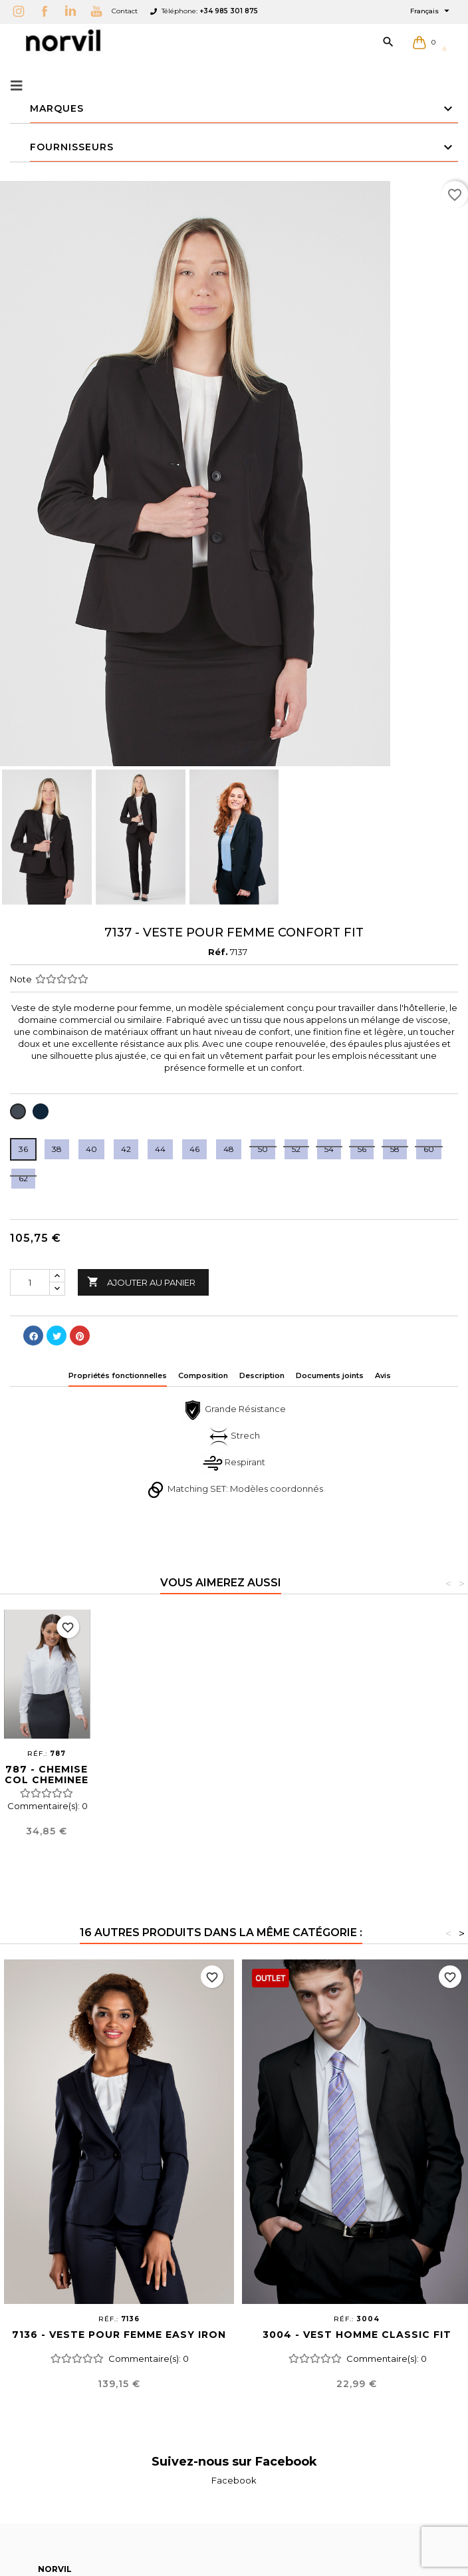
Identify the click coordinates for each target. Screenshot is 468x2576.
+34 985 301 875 (228, 11)
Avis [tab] (383, 1375)
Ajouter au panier (141, 1282)
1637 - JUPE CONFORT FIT (140, 1774)
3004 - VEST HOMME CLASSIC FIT (357, 2335)
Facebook (234, 2480)
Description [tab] (262, 1375)
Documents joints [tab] (330, 1375)
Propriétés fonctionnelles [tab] (117, 1375)
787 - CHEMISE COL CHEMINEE (421, 1774)
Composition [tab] (203, 1375)
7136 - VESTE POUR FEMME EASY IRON (119, 2335)
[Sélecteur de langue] (431, 11)
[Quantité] (30, 1282)
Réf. (218, 951)
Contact (125, 11)
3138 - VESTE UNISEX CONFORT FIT (234, 1779)
